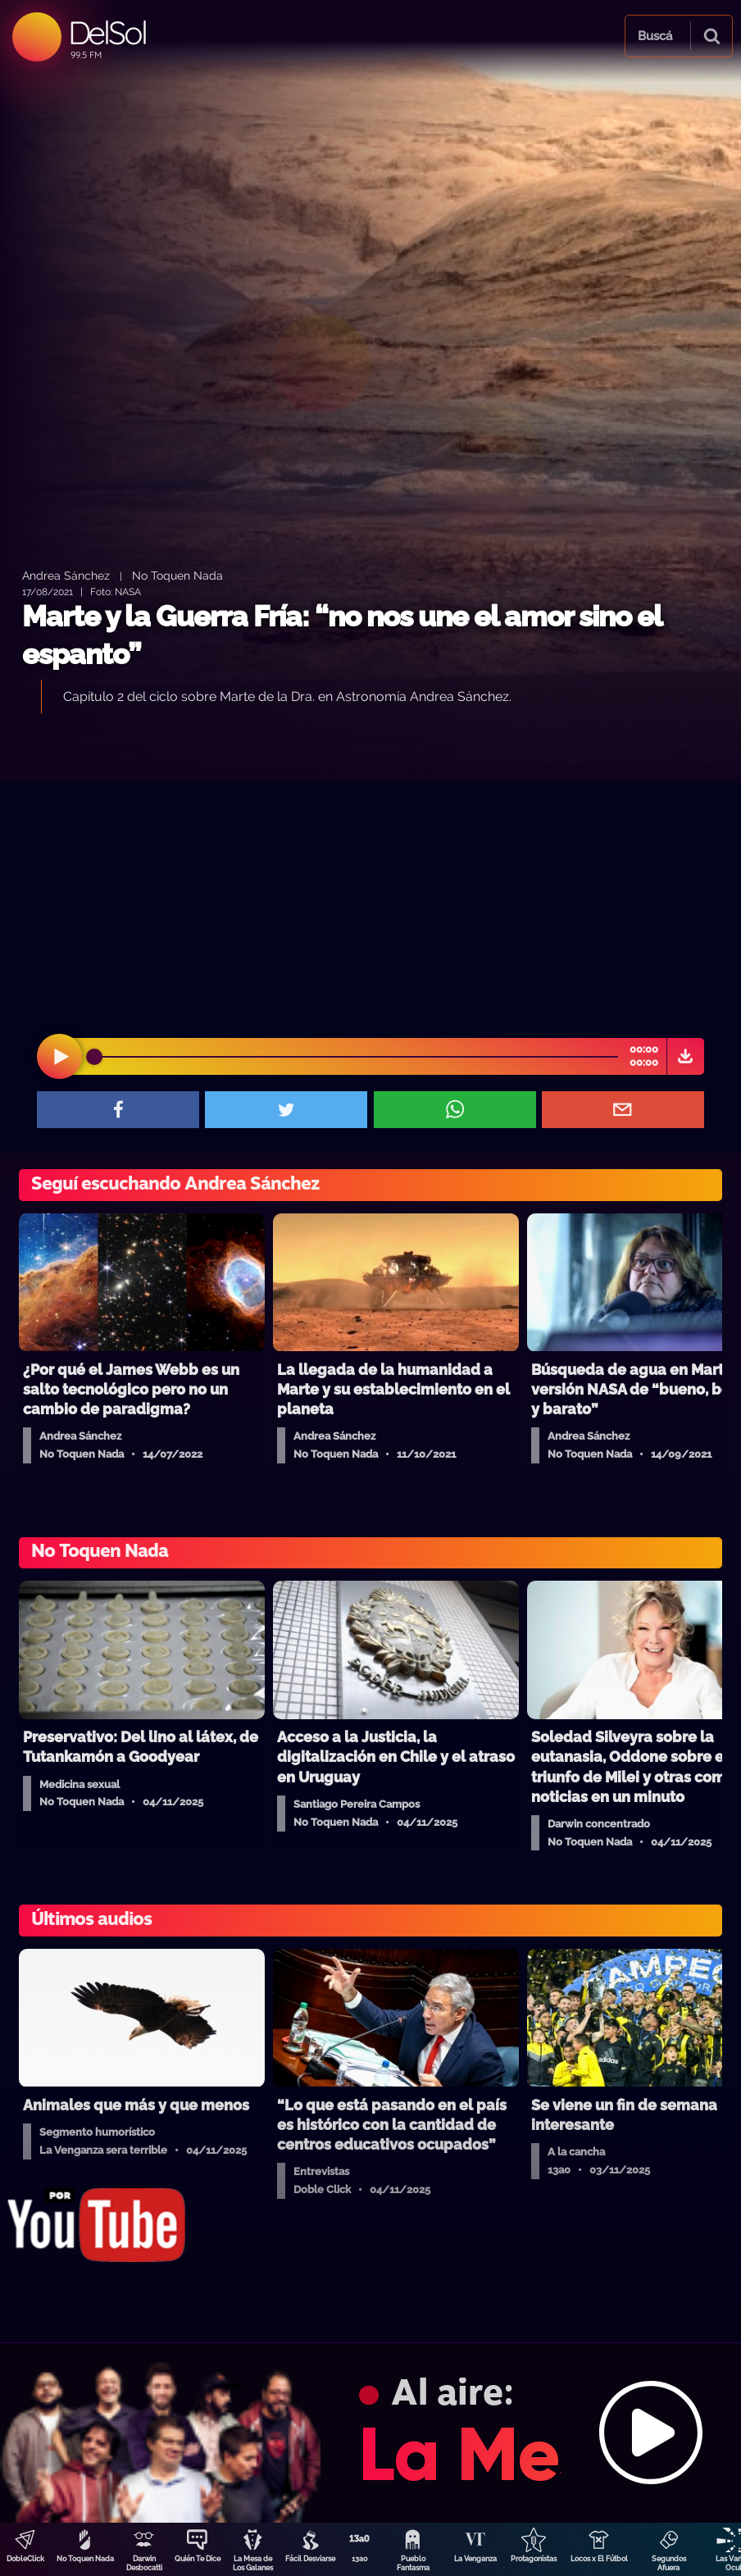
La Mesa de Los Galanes (253, 2563)
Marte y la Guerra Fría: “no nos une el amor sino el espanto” (341, 635)
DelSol (107, 32)
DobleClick (25, 2559)
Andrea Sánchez (66, 575)
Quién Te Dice (197, 2559)
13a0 (360, 2559)
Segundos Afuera (669, 2563)
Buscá (655, 36)
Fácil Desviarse (310, 2559)
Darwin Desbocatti (144, 2563)
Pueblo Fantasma (413, 2563)
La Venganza (475, 2559)
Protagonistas (534, 2559)
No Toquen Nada (85, 2559)
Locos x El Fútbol (599, 2559)
